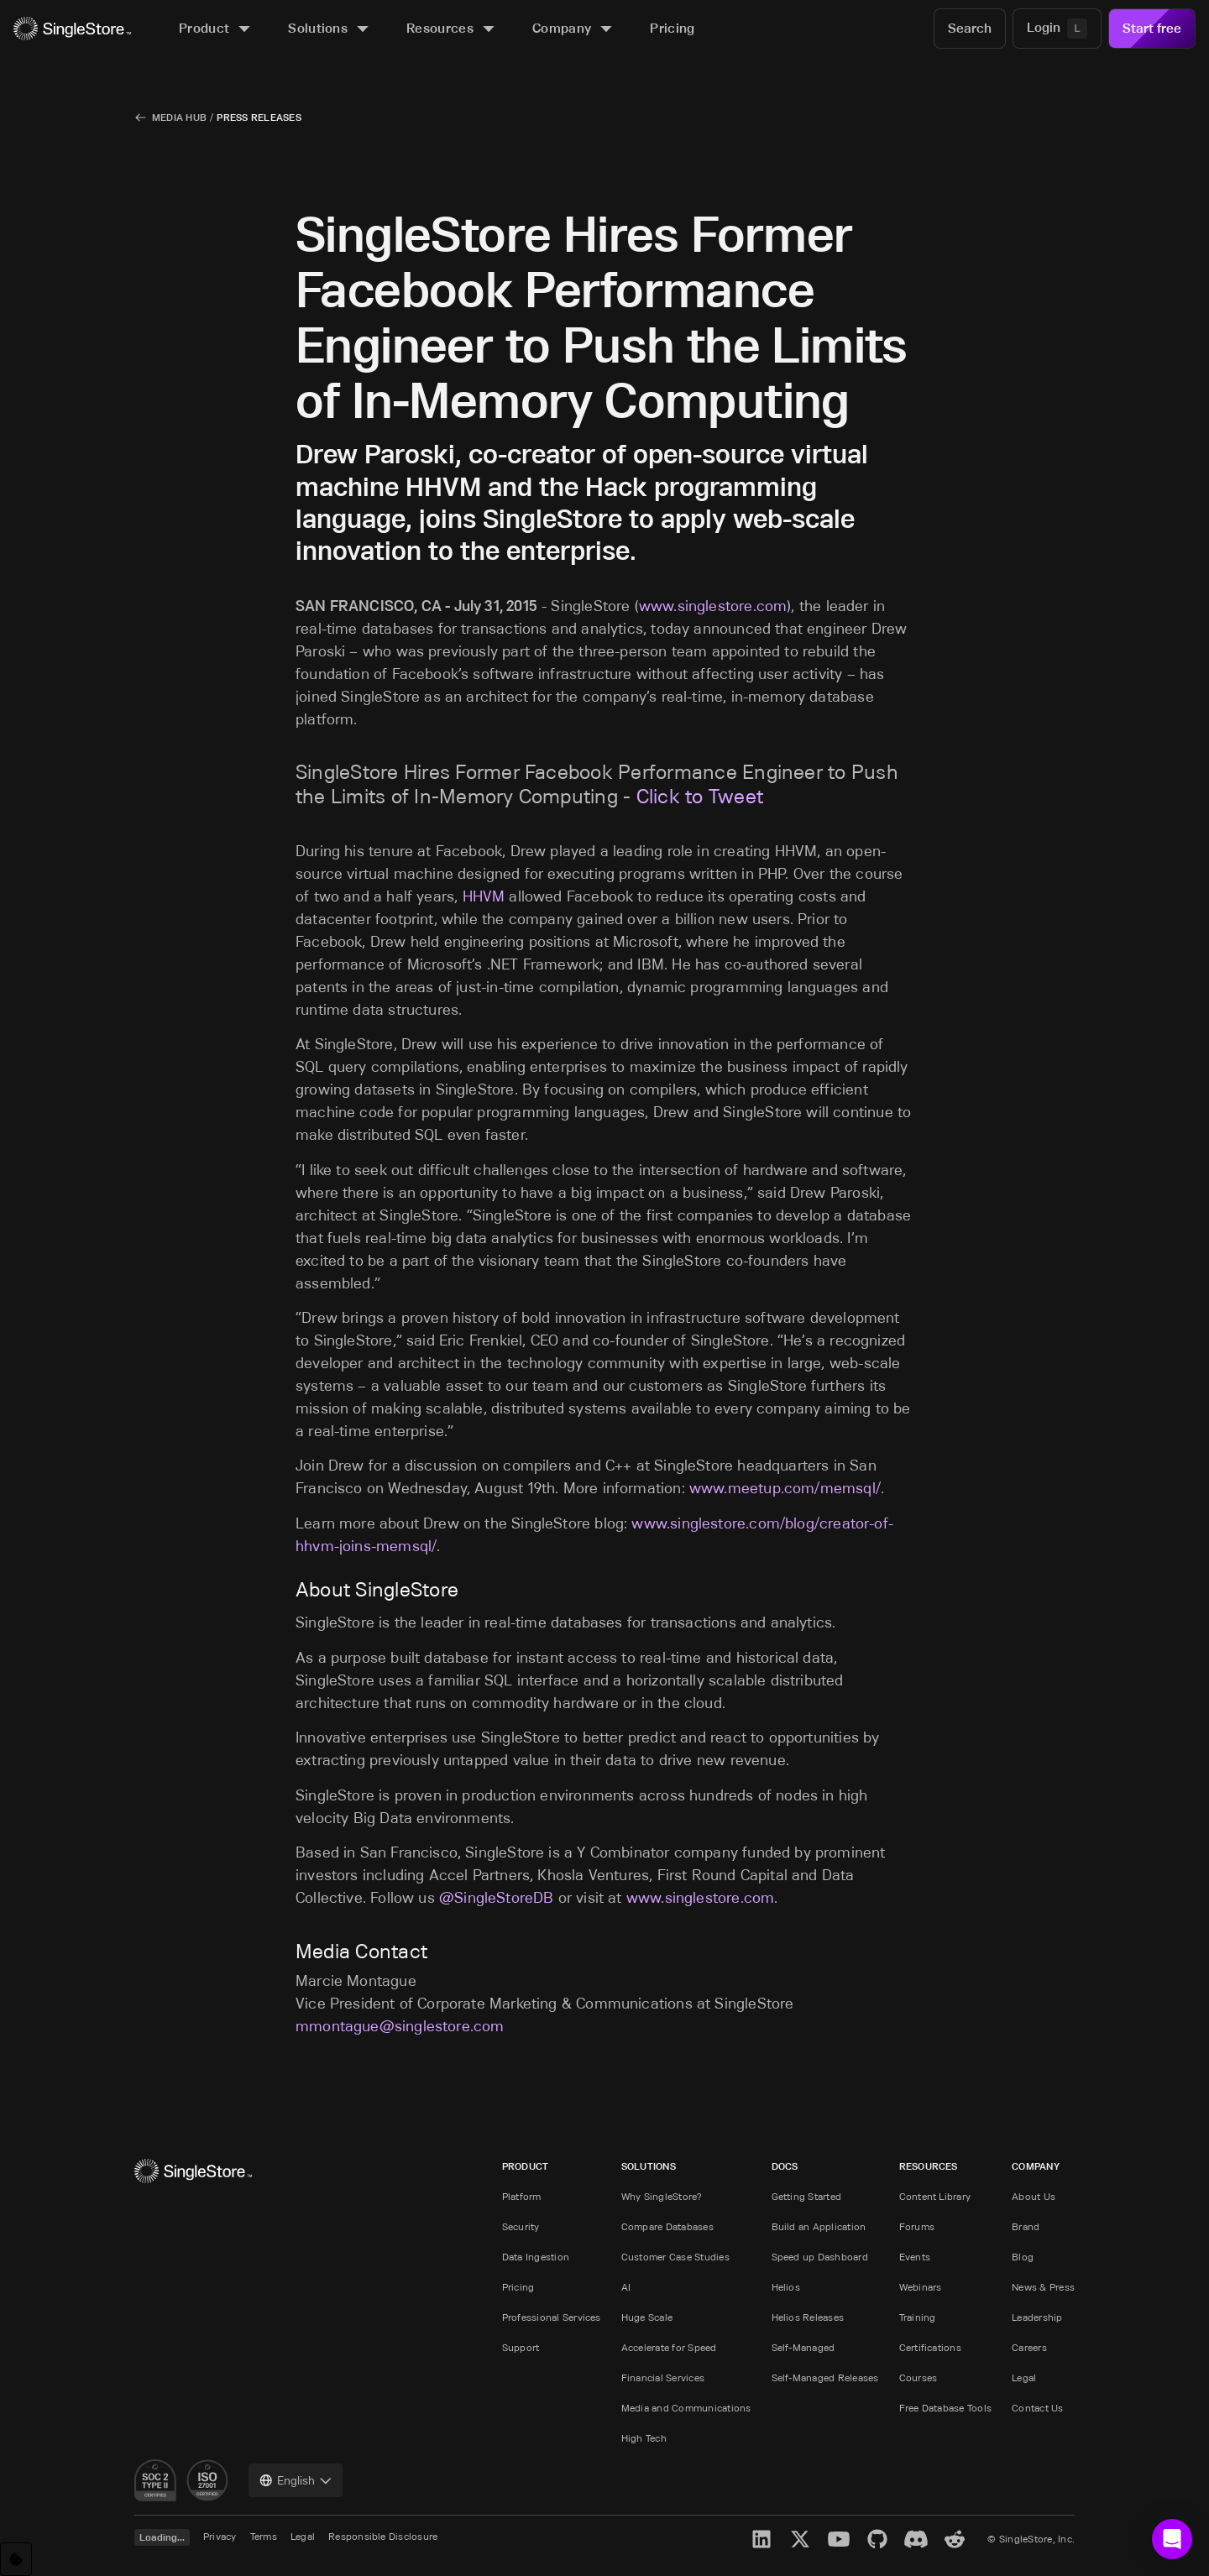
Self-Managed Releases (825, 2377)
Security (521, 2226)
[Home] (72, 29)
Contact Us (1037, 2407)
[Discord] (916, 2539)
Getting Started (807, 2196)
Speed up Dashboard (820, 2256)
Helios (786, 2287)
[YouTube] (838, 2539)
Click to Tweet (699, 796)
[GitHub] (877, 2539)
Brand (1025, 2226)
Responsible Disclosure (382, 2536)
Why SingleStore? (662, 2196)
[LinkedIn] (761, 2539)
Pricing (518, 2287)
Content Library (935, 2196)
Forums (916, 2226)
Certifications (930, 2347)
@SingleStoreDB (496, 1898)
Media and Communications (686, 2407)
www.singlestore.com (713, 606)
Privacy (220, 2536)
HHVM (484, 896)
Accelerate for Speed (669, 2347)
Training (917, 2317)
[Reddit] (954, 2539)
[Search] (970, 28)
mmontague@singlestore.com (400, 2026)
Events (914, 2256)
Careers (1029, 2347)
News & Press (1043, 2287)
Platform (522, 2196)
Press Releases (259, 117)
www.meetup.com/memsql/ (785, 1488)
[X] (800, 2539)
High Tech (644, 2438)
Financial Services (662, 2377)
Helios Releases (808, 2317)
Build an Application (819, 2226)
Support (521, 2347)
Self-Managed (803, 2347)
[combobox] (296, 2480)
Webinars (920, 2287)
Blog (1023, 2256)
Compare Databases (667, 2226)
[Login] (1057, 28)
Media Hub (179, 117)
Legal (1024, 2377)
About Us (1033, 2196)
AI (626, 2287)
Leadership (1037, 2317)
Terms (263, 2536)
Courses (918, 2377)
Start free (1152, 28)
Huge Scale (647, 2317)
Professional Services (551, 2317)
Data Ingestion (535, 2256)
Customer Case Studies (675, 2256)
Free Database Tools (945, 2407)
